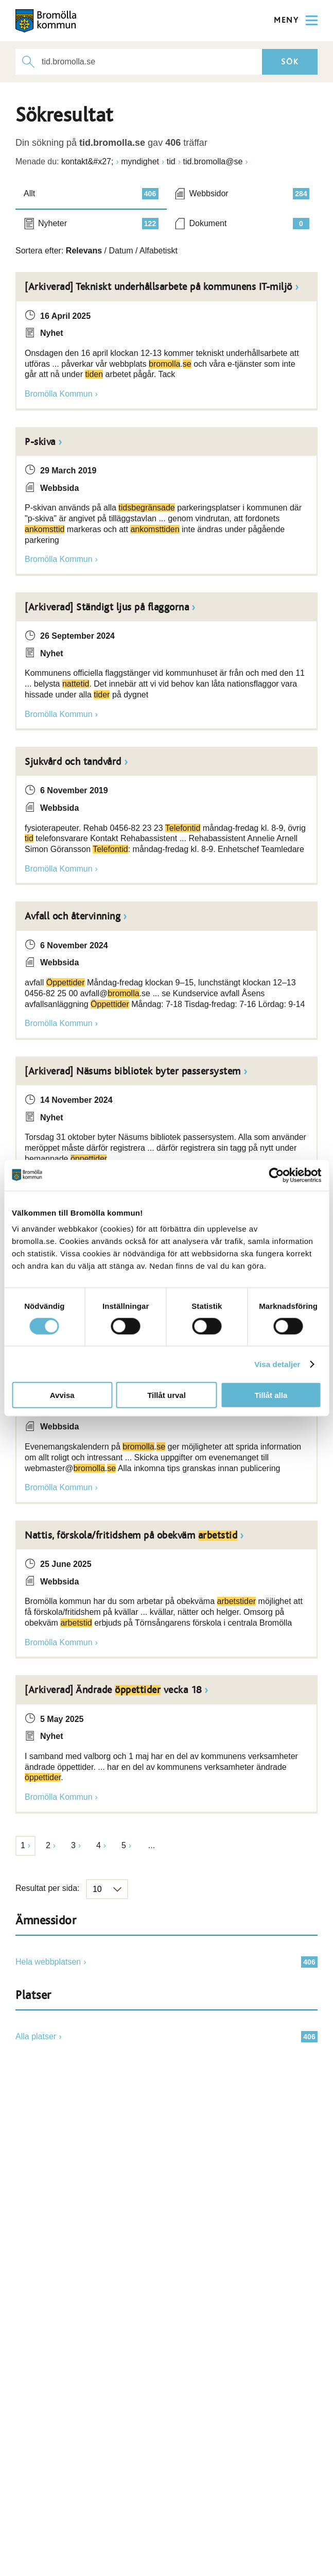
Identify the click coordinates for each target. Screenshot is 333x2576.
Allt (91, 193)
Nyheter (98, 223)
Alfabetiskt (158, 250)
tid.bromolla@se (212, 161)
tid (171, 161)
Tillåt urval (166, 1395)
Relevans (84, 250)
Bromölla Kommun (59, 393)
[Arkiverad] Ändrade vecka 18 (113, 1690)
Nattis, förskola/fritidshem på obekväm (131, 1535)
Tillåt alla (270, 1395)
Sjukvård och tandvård (73, 762)
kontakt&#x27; (87, 161)
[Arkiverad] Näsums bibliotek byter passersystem (133, 1071)
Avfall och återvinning (72, 916)
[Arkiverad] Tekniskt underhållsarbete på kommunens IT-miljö (158, 287)
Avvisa (62, 1395)
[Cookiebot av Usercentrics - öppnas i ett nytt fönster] (276, 1175)
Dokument (249, 223)
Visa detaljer (277, 1363)
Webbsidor (249, 193)
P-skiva (40, 442)
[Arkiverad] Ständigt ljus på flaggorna (107, 607)
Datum (121, 250)
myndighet (140, 161)
